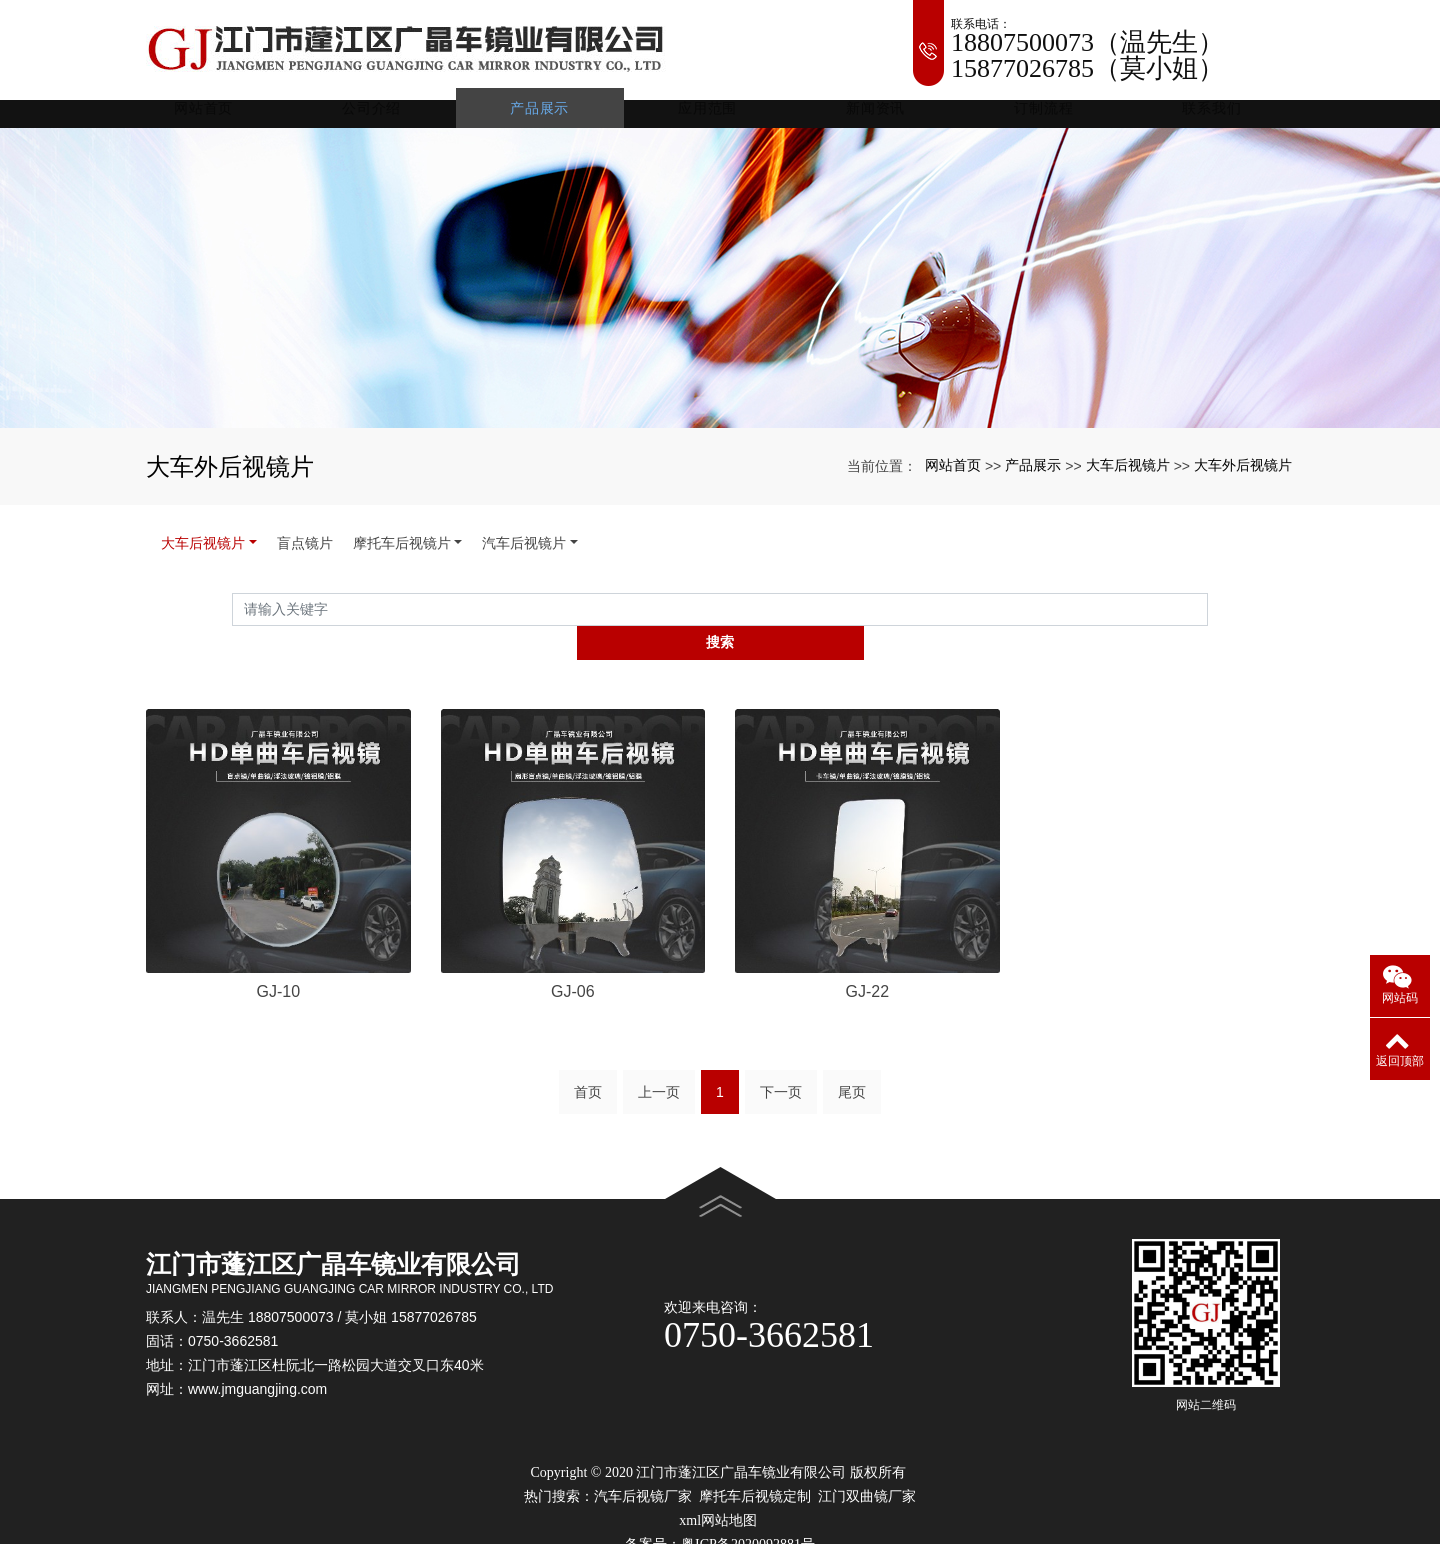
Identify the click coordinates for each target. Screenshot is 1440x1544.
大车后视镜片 (1128, 477)
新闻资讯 (884, 120)
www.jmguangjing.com (257, 1370)
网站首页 (228, 120)
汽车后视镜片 (524, 555)
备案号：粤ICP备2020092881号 (720, 1524)
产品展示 (556, 120)
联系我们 (1212, 120)
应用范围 (720, 120)
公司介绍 (392, 120)
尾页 (852, 1072)
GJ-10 (278, 970)
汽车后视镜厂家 (643, 1476)
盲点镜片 (305, 555)
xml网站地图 (718, 1500)
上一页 (659, 1072)
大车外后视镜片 (1243, 477)
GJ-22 (867, 970)
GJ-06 (573, 970)
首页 (588, 1072)
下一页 (781, 1072)
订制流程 (1048, 120)
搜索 (1208, 621)
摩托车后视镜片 (402, 555)
